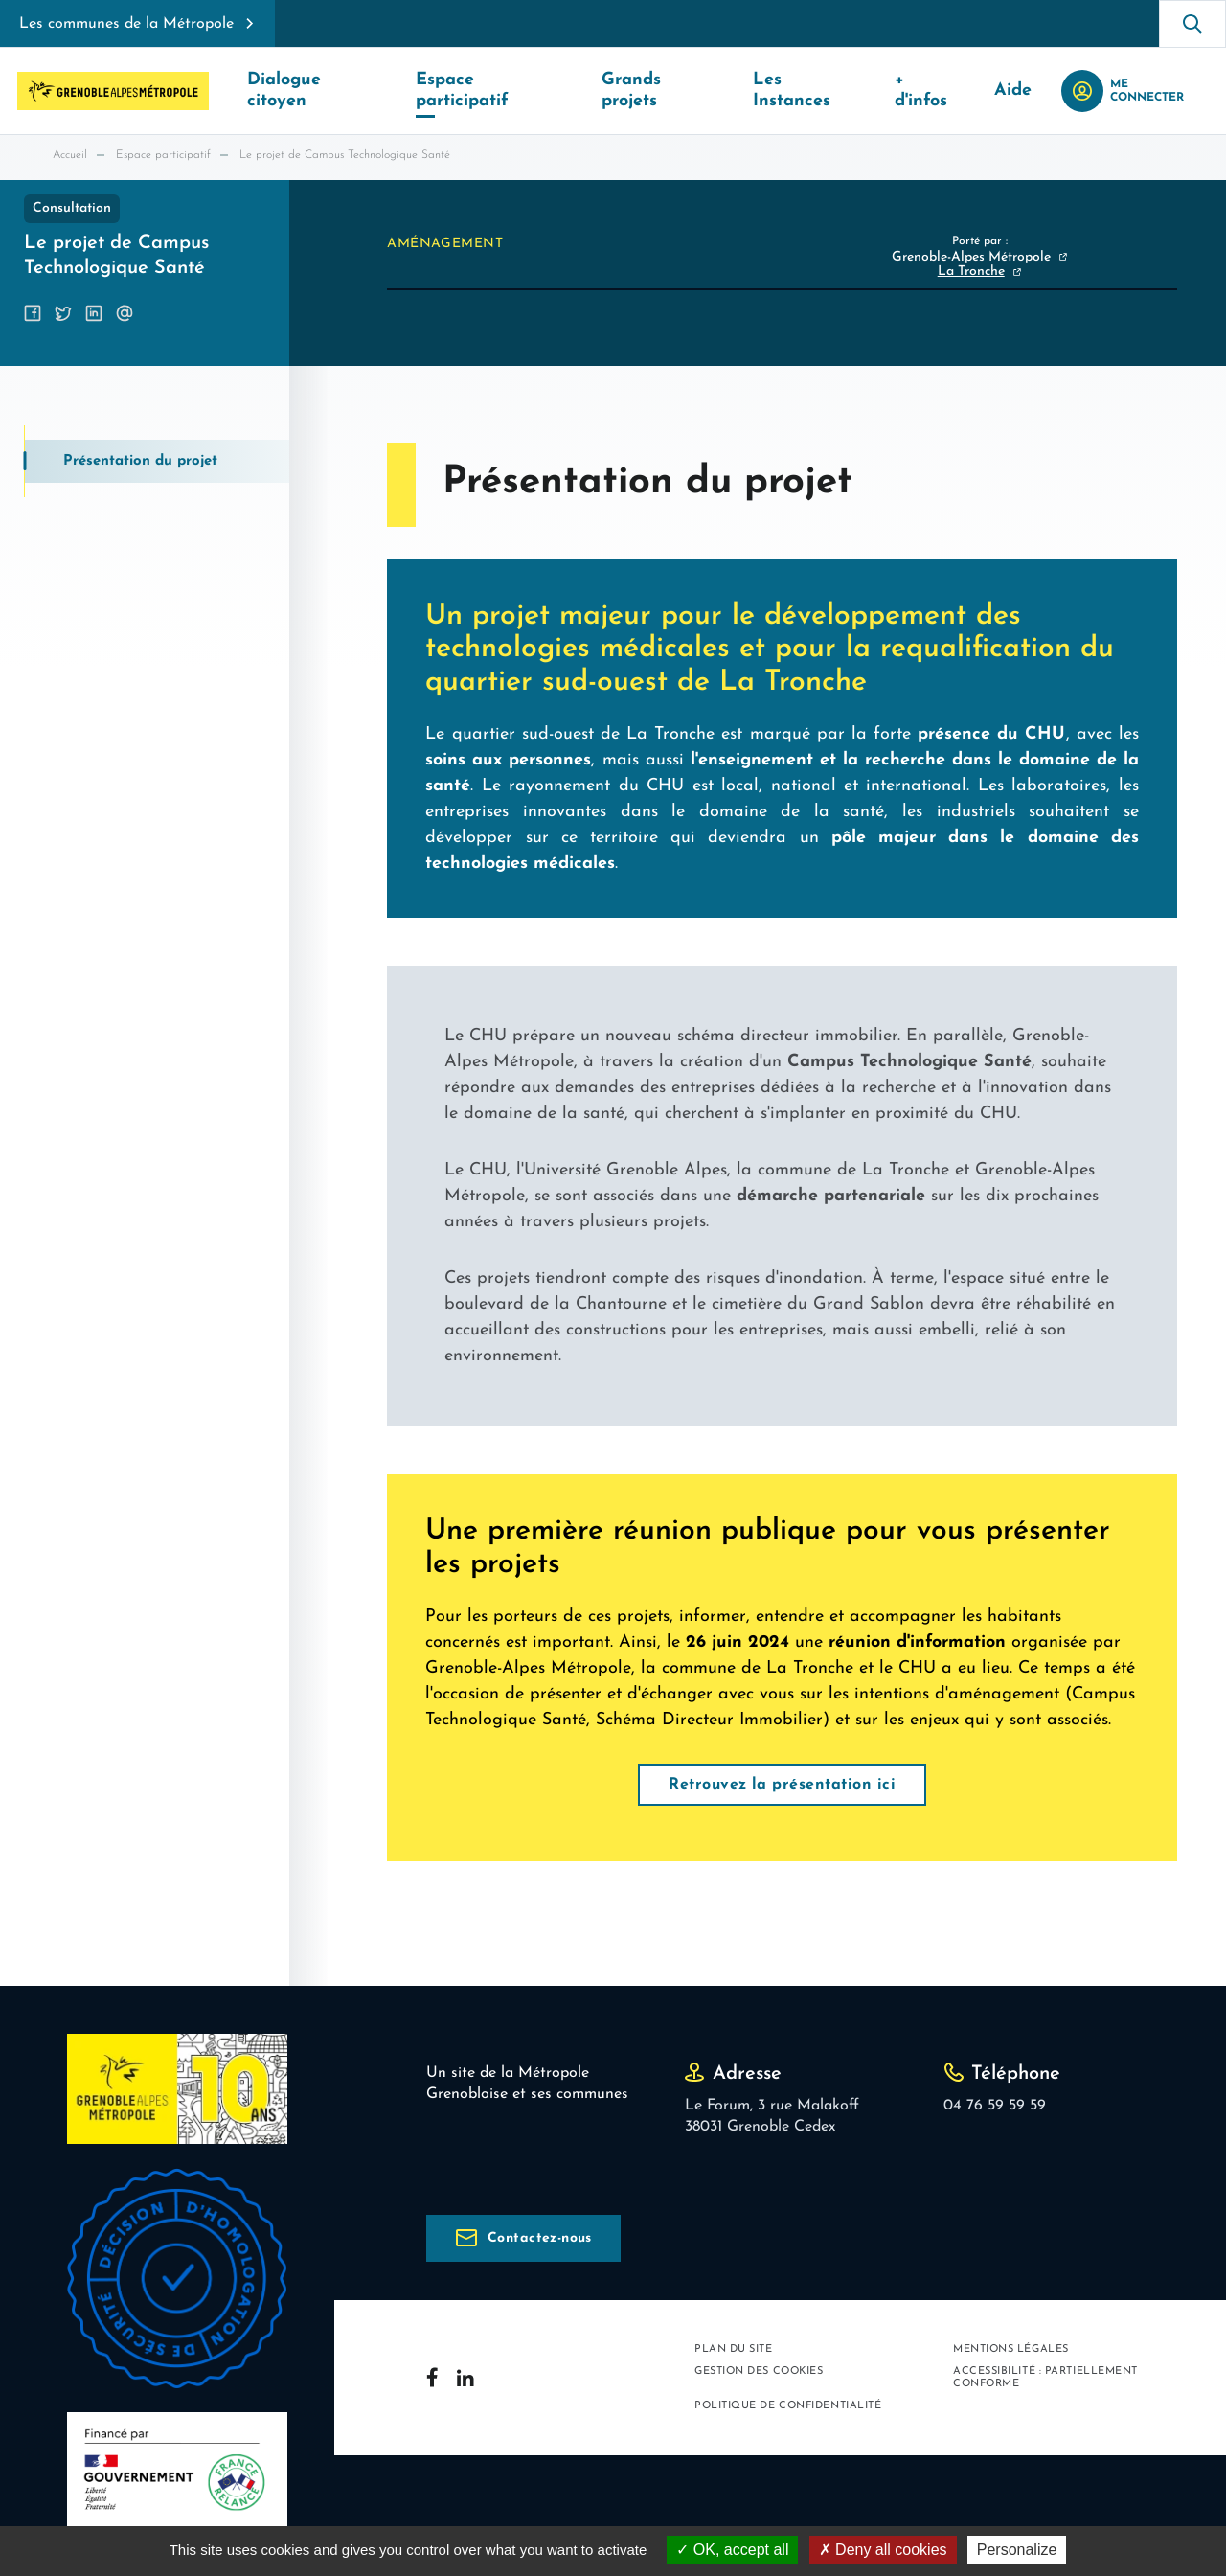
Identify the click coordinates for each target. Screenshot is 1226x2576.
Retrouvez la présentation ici (782, 1784)
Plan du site (733, 2349)
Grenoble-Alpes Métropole (971, 257)
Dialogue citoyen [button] (316, 90)
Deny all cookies (883, 2550)
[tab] (157, 461)
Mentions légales (1011, 2349)
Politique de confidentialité (787, 2407)
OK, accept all (732, 2550)
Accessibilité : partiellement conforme (1045, 2377)
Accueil (70, 155)
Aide (1025, 90)
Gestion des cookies (758, 2371)
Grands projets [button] (668, 90)
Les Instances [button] (817, 90)
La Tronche (971, 271)
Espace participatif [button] (497, 90)
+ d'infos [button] (940, 90)
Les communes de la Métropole (126, 24)
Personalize (1017, 2550)
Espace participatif (163, 155)
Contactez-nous (540, 2238)
